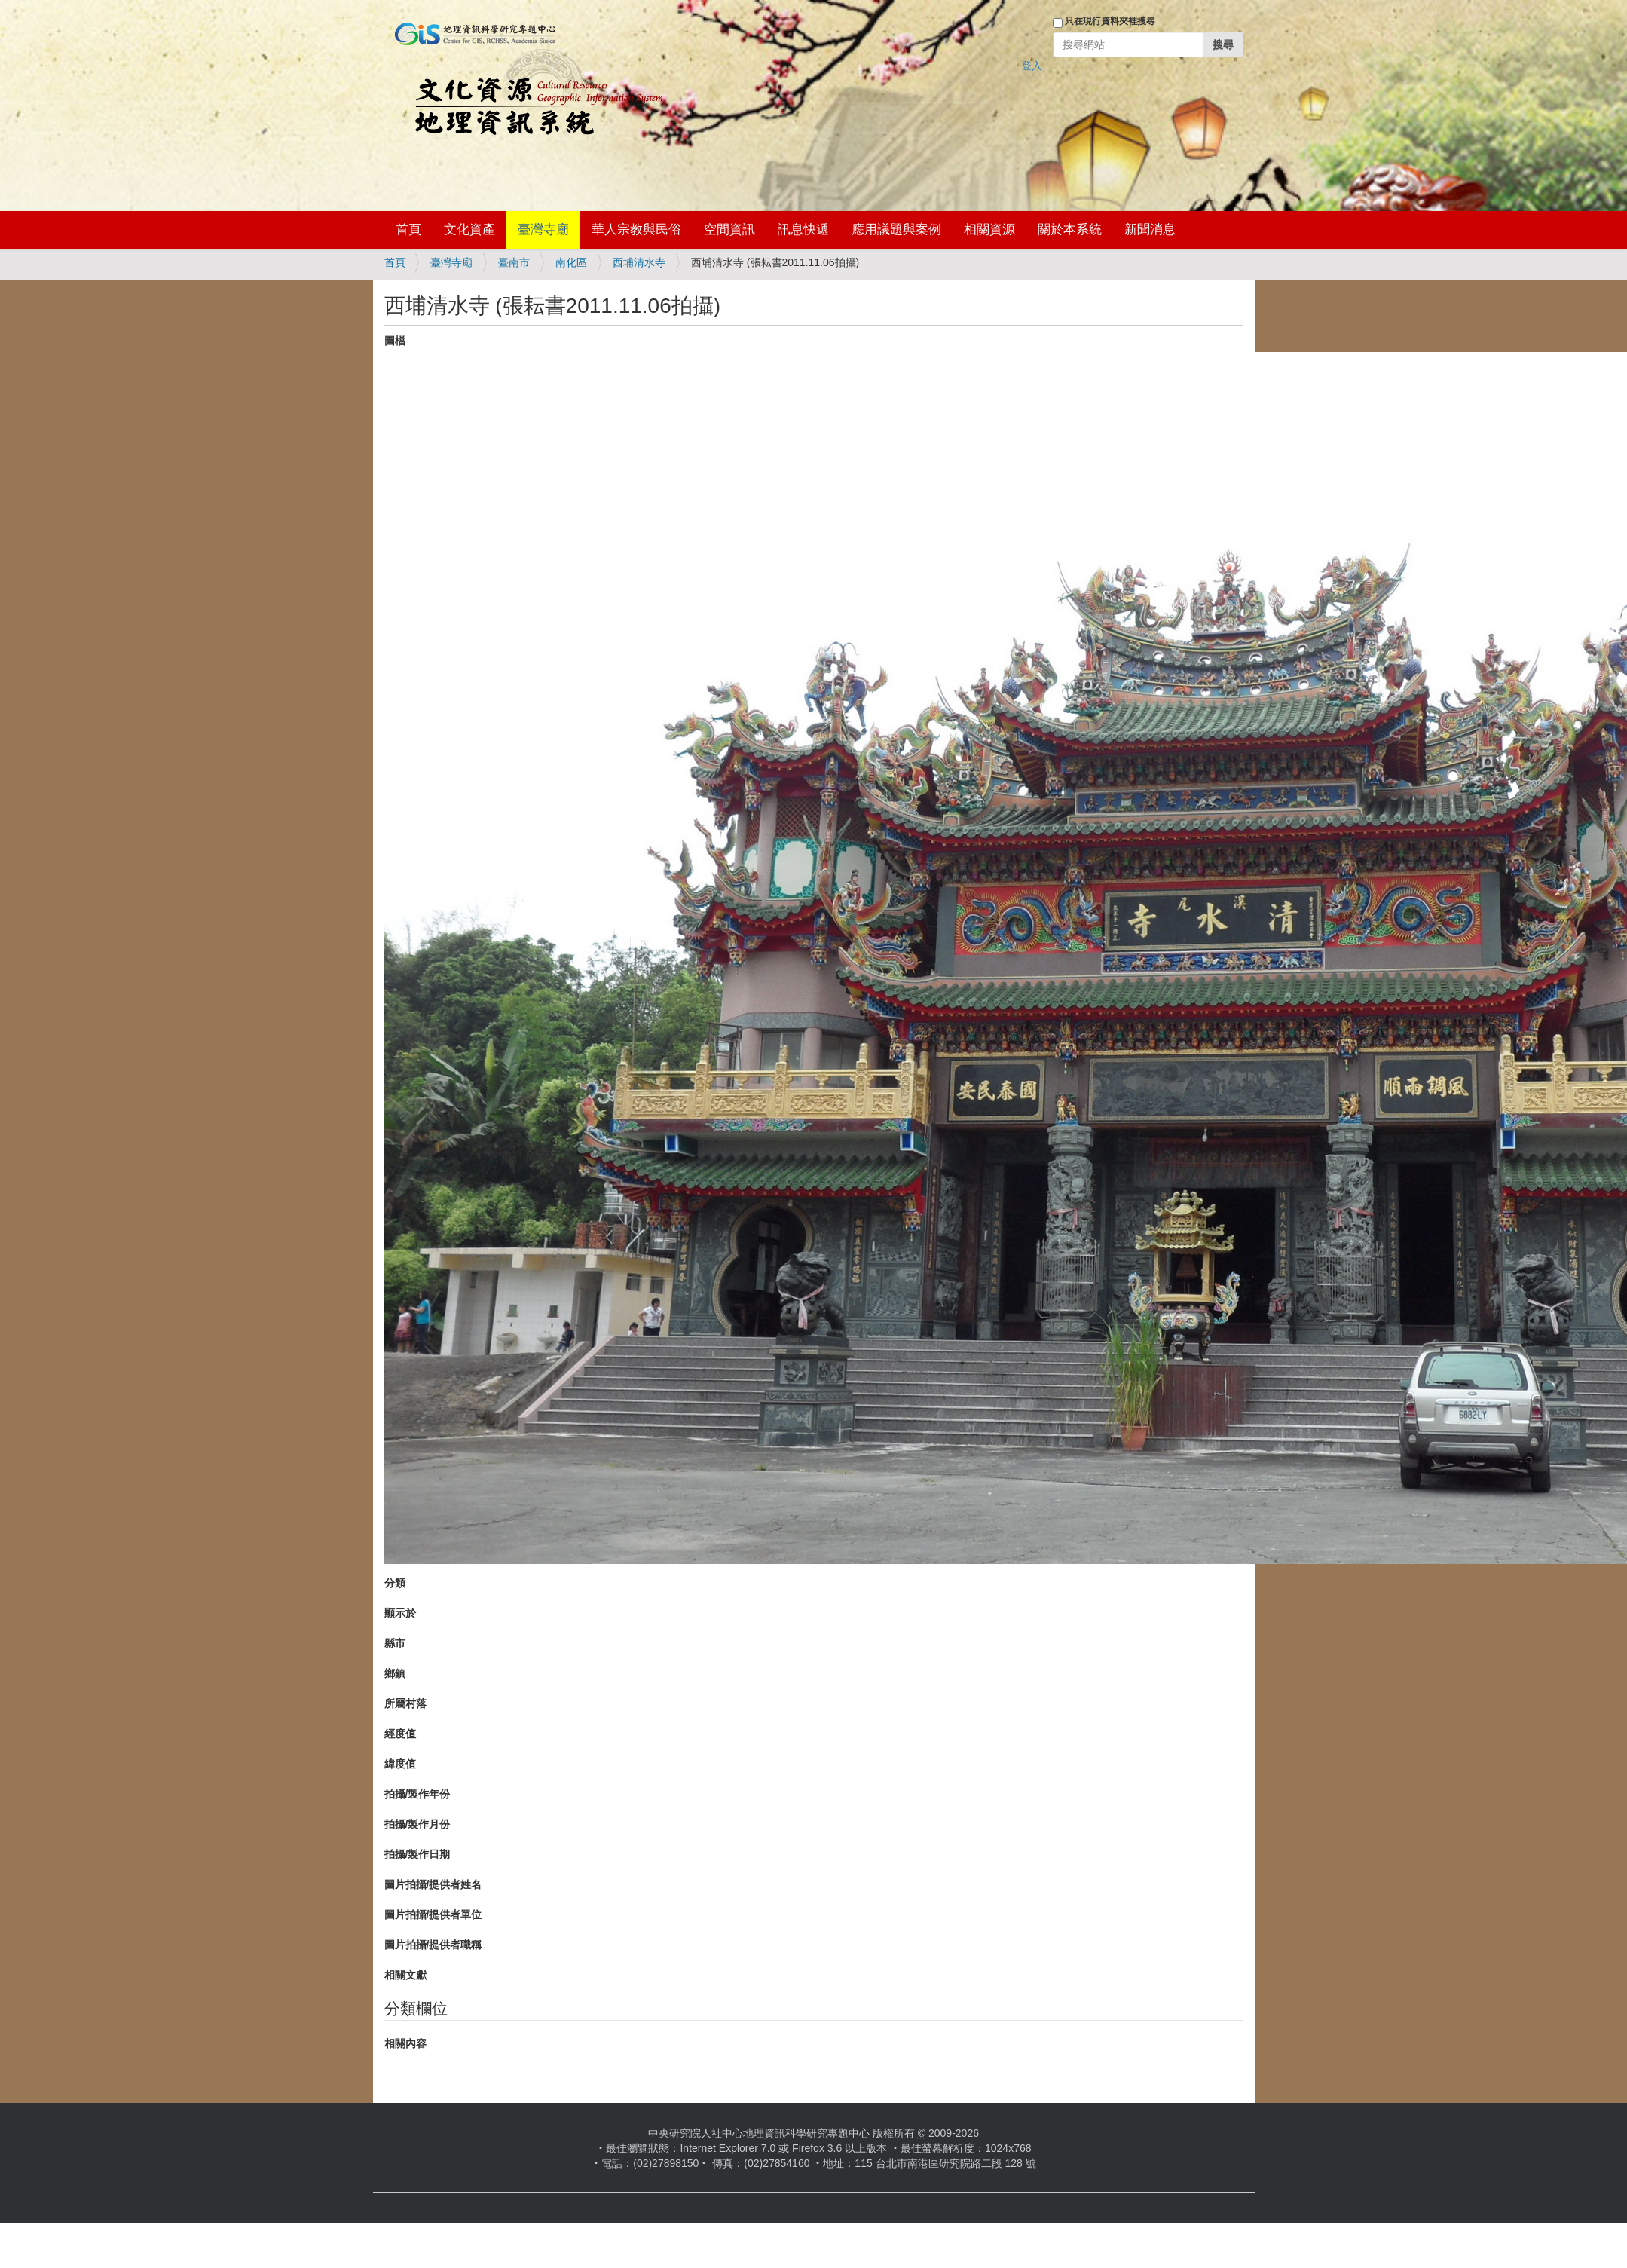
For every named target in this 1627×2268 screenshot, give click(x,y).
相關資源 (989, 229)
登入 (1031, 66)
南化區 (571, 262)
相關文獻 (405, 1975)
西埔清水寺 (639, 262)
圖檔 (394, 341)
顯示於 (400, 1613)
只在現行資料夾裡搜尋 (1110, 21)
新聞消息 (1150, 229)
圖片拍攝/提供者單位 (433, 1914)
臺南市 (514, 262)
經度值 (400, 1734)
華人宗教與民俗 (636, 229)
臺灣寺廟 (543, 229)
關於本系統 (1070, 229)
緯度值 (400, 1764)
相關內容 (405, 2043)
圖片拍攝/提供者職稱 (433, 1945)
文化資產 (469, 229)
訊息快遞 (803, 229)
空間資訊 (729, 229)
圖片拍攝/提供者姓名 (433, 1884)
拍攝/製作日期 (417, 1854)
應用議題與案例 (896, 229)
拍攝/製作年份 (417, 1794)
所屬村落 (405, 1703)
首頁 (408, 229)
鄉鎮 (394, 1673)
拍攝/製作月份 (417, 1824)
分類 (394, 1583)
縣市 (394, 1643)
